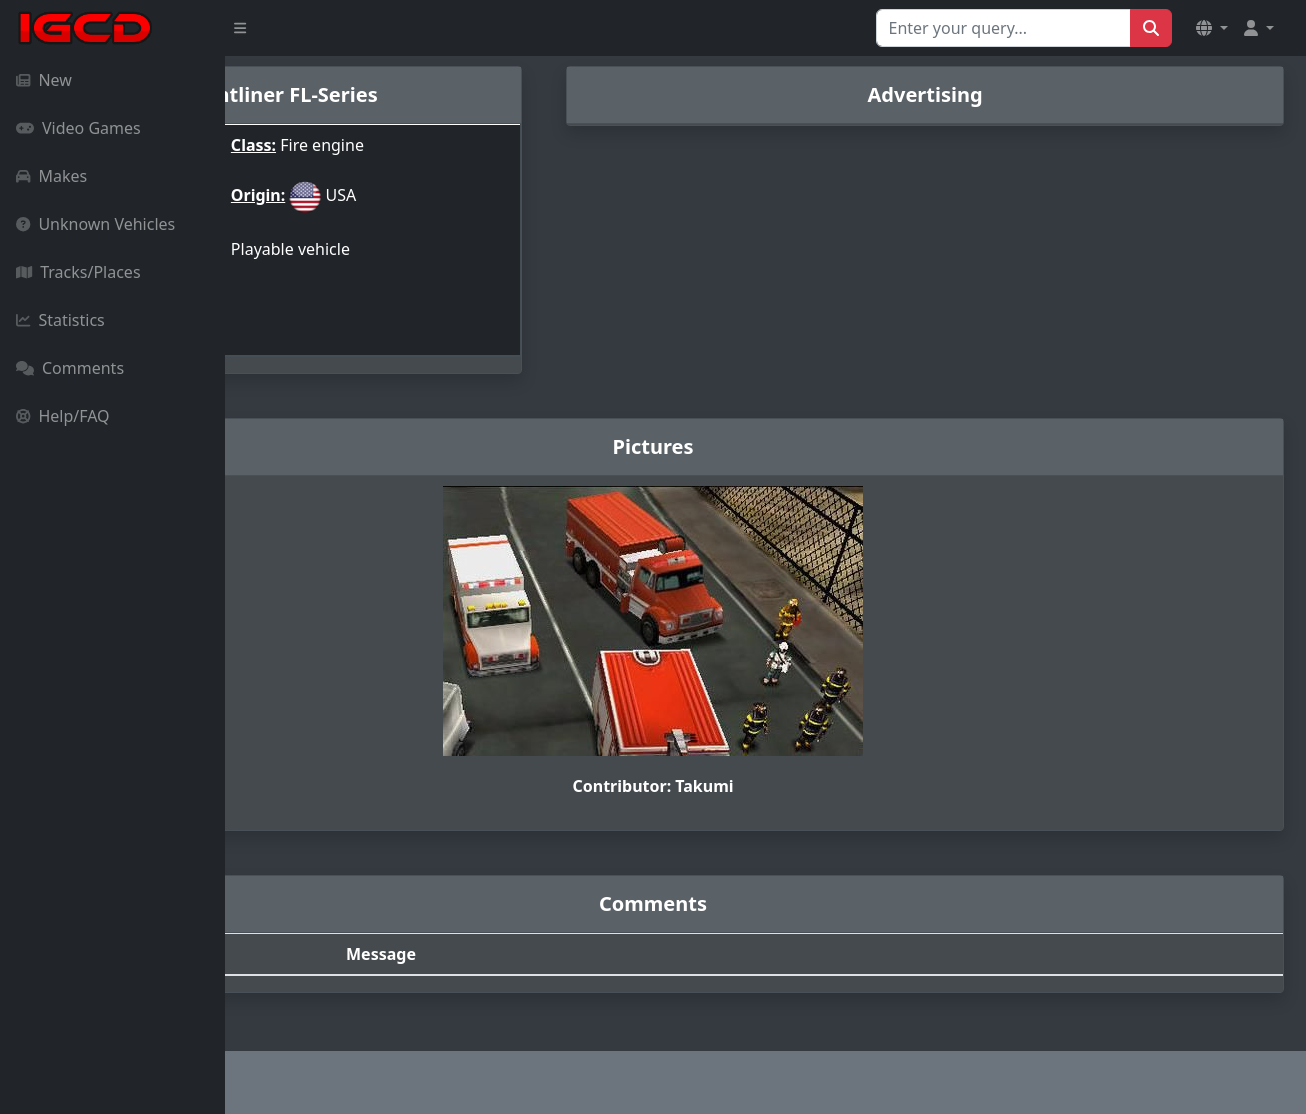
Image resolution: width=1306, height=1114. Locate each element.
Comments (70, 368)
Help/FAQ (63, 416)
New (44, 80)
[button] (1212, 28)
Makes (51, 176)
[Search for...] (1003, 28)
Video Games (78, 128)
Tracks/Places (78, 272)
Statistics (60, 320)
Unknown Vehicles (95, 224)
